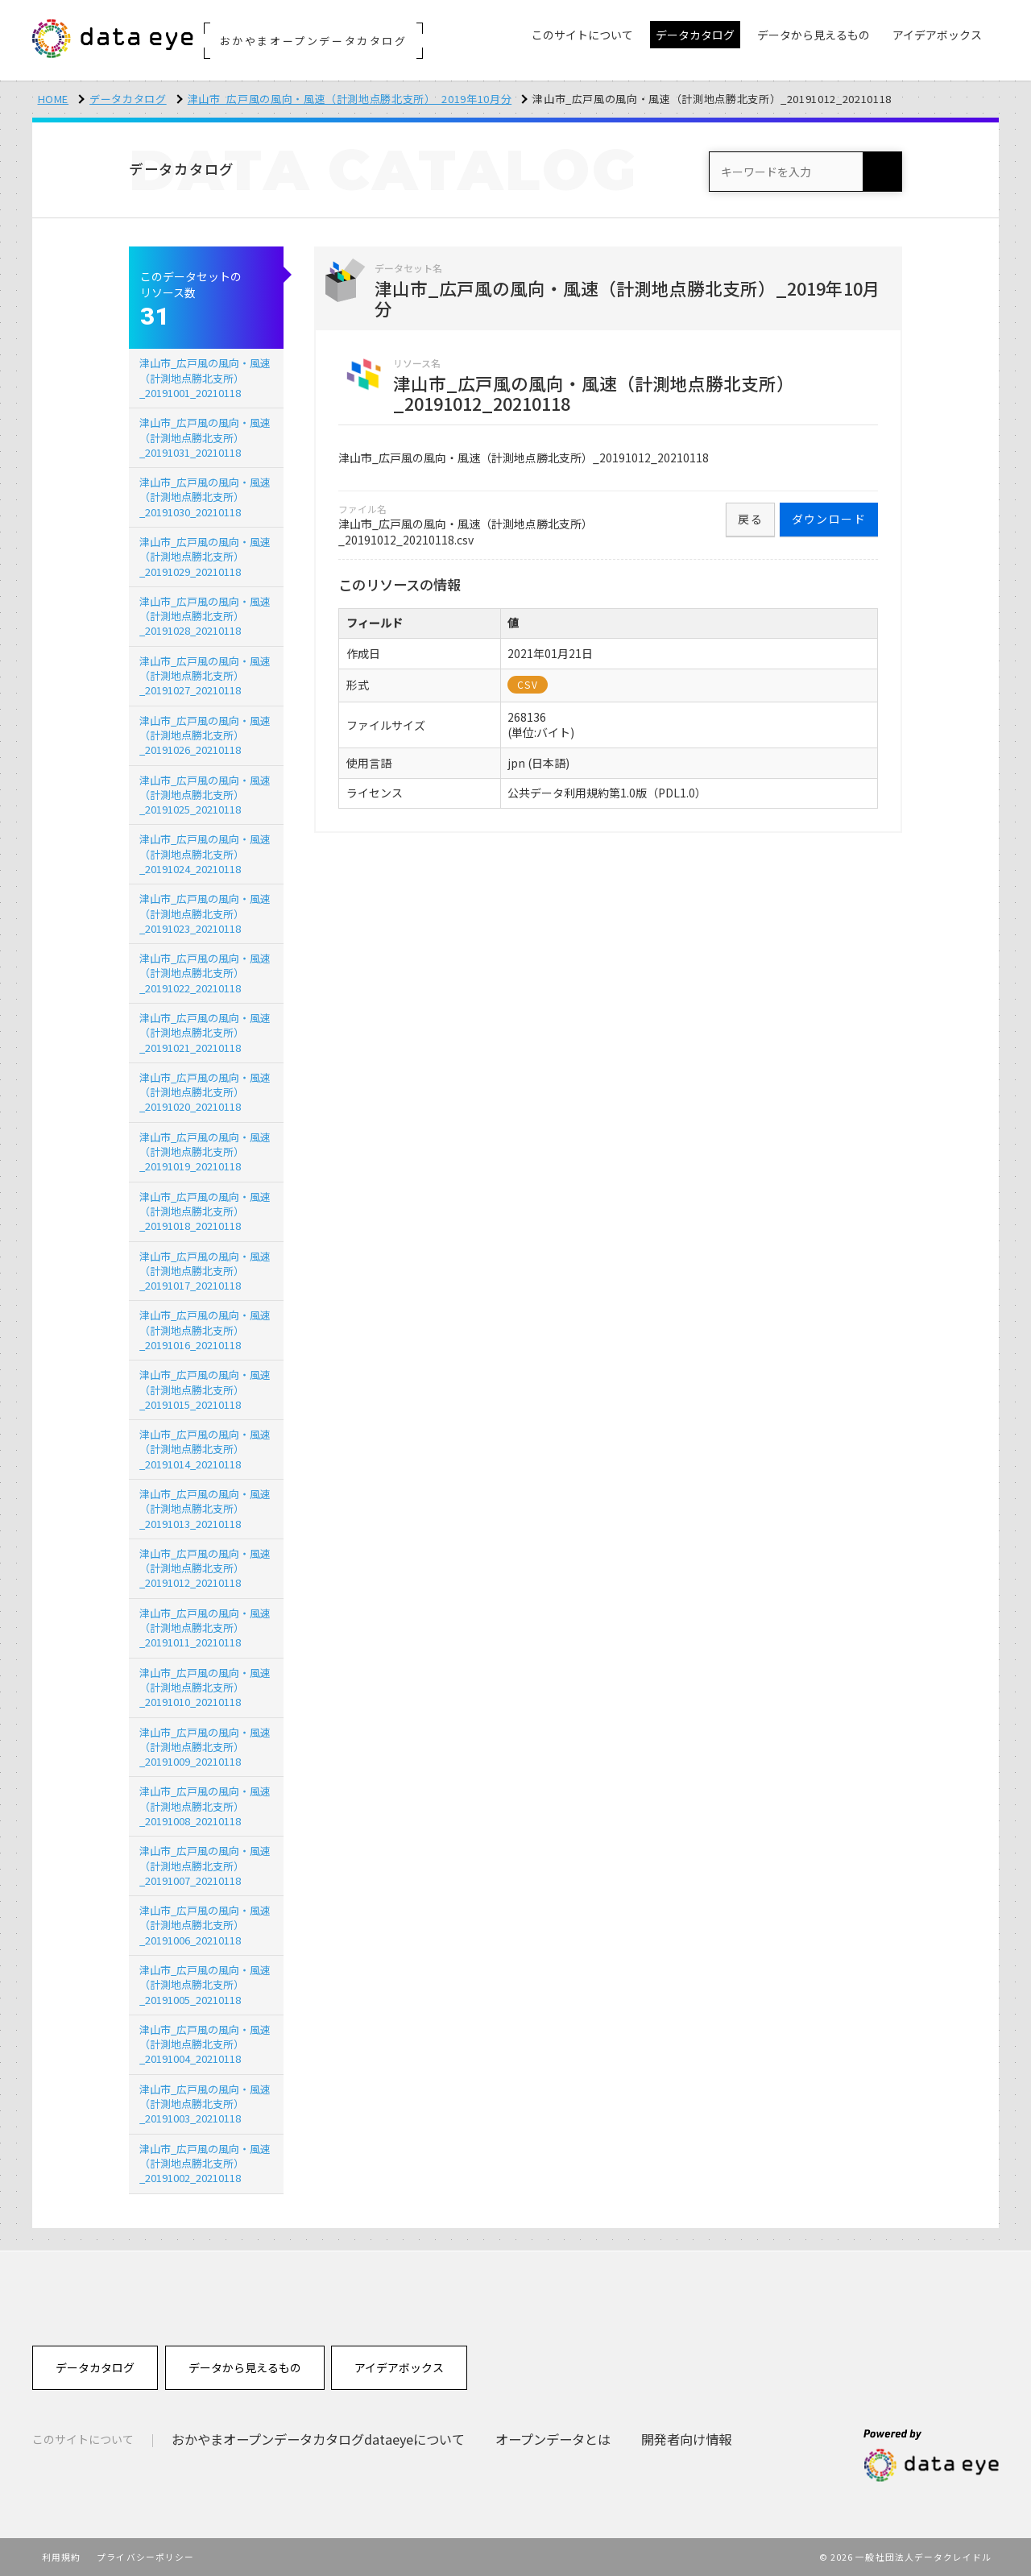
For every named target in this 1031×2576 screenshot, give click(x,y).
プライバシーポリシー (145, 2556)
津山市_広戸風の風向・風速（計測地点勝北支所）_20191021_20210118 (205, 1032)
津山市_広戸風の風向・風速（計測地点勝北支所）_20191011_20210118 (205, 1627)
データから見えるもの (244, 2367)
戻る (750, 519)
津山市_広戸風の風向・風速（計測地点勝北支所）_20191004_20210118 (205, 2044)
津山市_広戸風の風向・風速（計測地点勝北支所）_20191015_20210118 (205, 1389)
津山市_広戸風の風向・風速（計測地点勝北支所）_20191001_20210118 (205, 377)
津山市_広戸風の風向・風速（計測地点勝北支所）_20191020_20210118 (205, 1092)
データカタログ (128, 98)
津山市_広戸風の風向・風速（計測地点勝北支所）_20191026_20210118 (205, 735)
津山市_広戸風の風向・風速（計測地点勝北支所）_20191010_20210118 (205, 1687)
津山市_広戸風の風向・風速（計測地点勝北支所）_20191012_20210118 (205, 1568)
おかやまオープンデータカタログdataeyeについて (318, 2439)
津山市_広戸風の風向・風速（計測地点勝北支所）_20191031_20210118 (205, 437)
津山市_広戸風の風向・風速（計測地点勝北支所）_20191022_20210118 (205, 972)
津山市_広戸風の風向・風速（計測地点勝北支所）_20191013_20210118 (205, 1508)
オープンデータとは (553, 2439)
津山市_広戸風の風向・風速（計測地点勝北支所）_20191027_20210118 (205, 675)
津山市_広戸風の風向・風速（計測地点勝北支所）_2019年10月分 (349, 98)
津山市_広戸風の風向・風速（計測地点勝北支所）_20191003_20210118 (205, 2103)
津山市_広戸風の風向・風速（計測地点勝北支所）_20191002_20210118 (205, 2163)
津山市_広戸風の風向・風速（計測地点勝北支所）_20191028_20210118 (205, 616)
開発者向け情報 (686, 2439)
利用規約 (61, 2556)
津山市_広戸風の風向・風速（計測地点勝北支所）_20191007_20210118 (205, 1865)
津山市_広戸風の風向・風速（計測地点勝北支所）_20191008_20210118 (205, 1805)
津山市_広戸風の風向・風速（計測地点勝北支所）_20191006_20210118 (205, 1925)
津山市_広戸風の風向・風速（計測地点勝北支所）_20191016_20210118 (205, 1329)
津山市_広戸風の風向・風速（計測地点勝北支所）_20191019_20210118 (205, 1151)
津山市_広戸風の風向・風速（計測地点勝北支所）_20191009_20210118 (205, 1747)
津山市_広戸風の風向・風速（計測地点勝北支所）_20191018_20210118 (205, 1211)
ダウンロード (829, 519)
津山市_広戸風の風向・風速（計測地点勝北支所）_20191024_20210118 (205, 853)
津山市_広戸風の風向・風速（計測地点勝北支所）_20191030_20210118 (205, 496)
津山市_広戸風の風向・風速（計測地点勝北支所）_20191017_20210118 (205, 1271)
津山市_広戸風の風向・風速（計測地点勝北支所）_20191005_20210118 (205, 1984)
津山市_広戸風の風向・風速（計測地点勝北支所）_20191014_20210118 (205, 1449)
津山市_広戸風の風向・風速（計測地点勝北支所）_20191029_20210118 (205, 556)
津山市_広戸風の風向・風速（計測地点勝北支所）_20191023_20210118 (205, 913)
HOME (53, 98)
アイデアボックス (399, 2367)
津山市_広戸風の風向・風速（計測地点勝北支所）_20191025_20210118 (205, 794)
